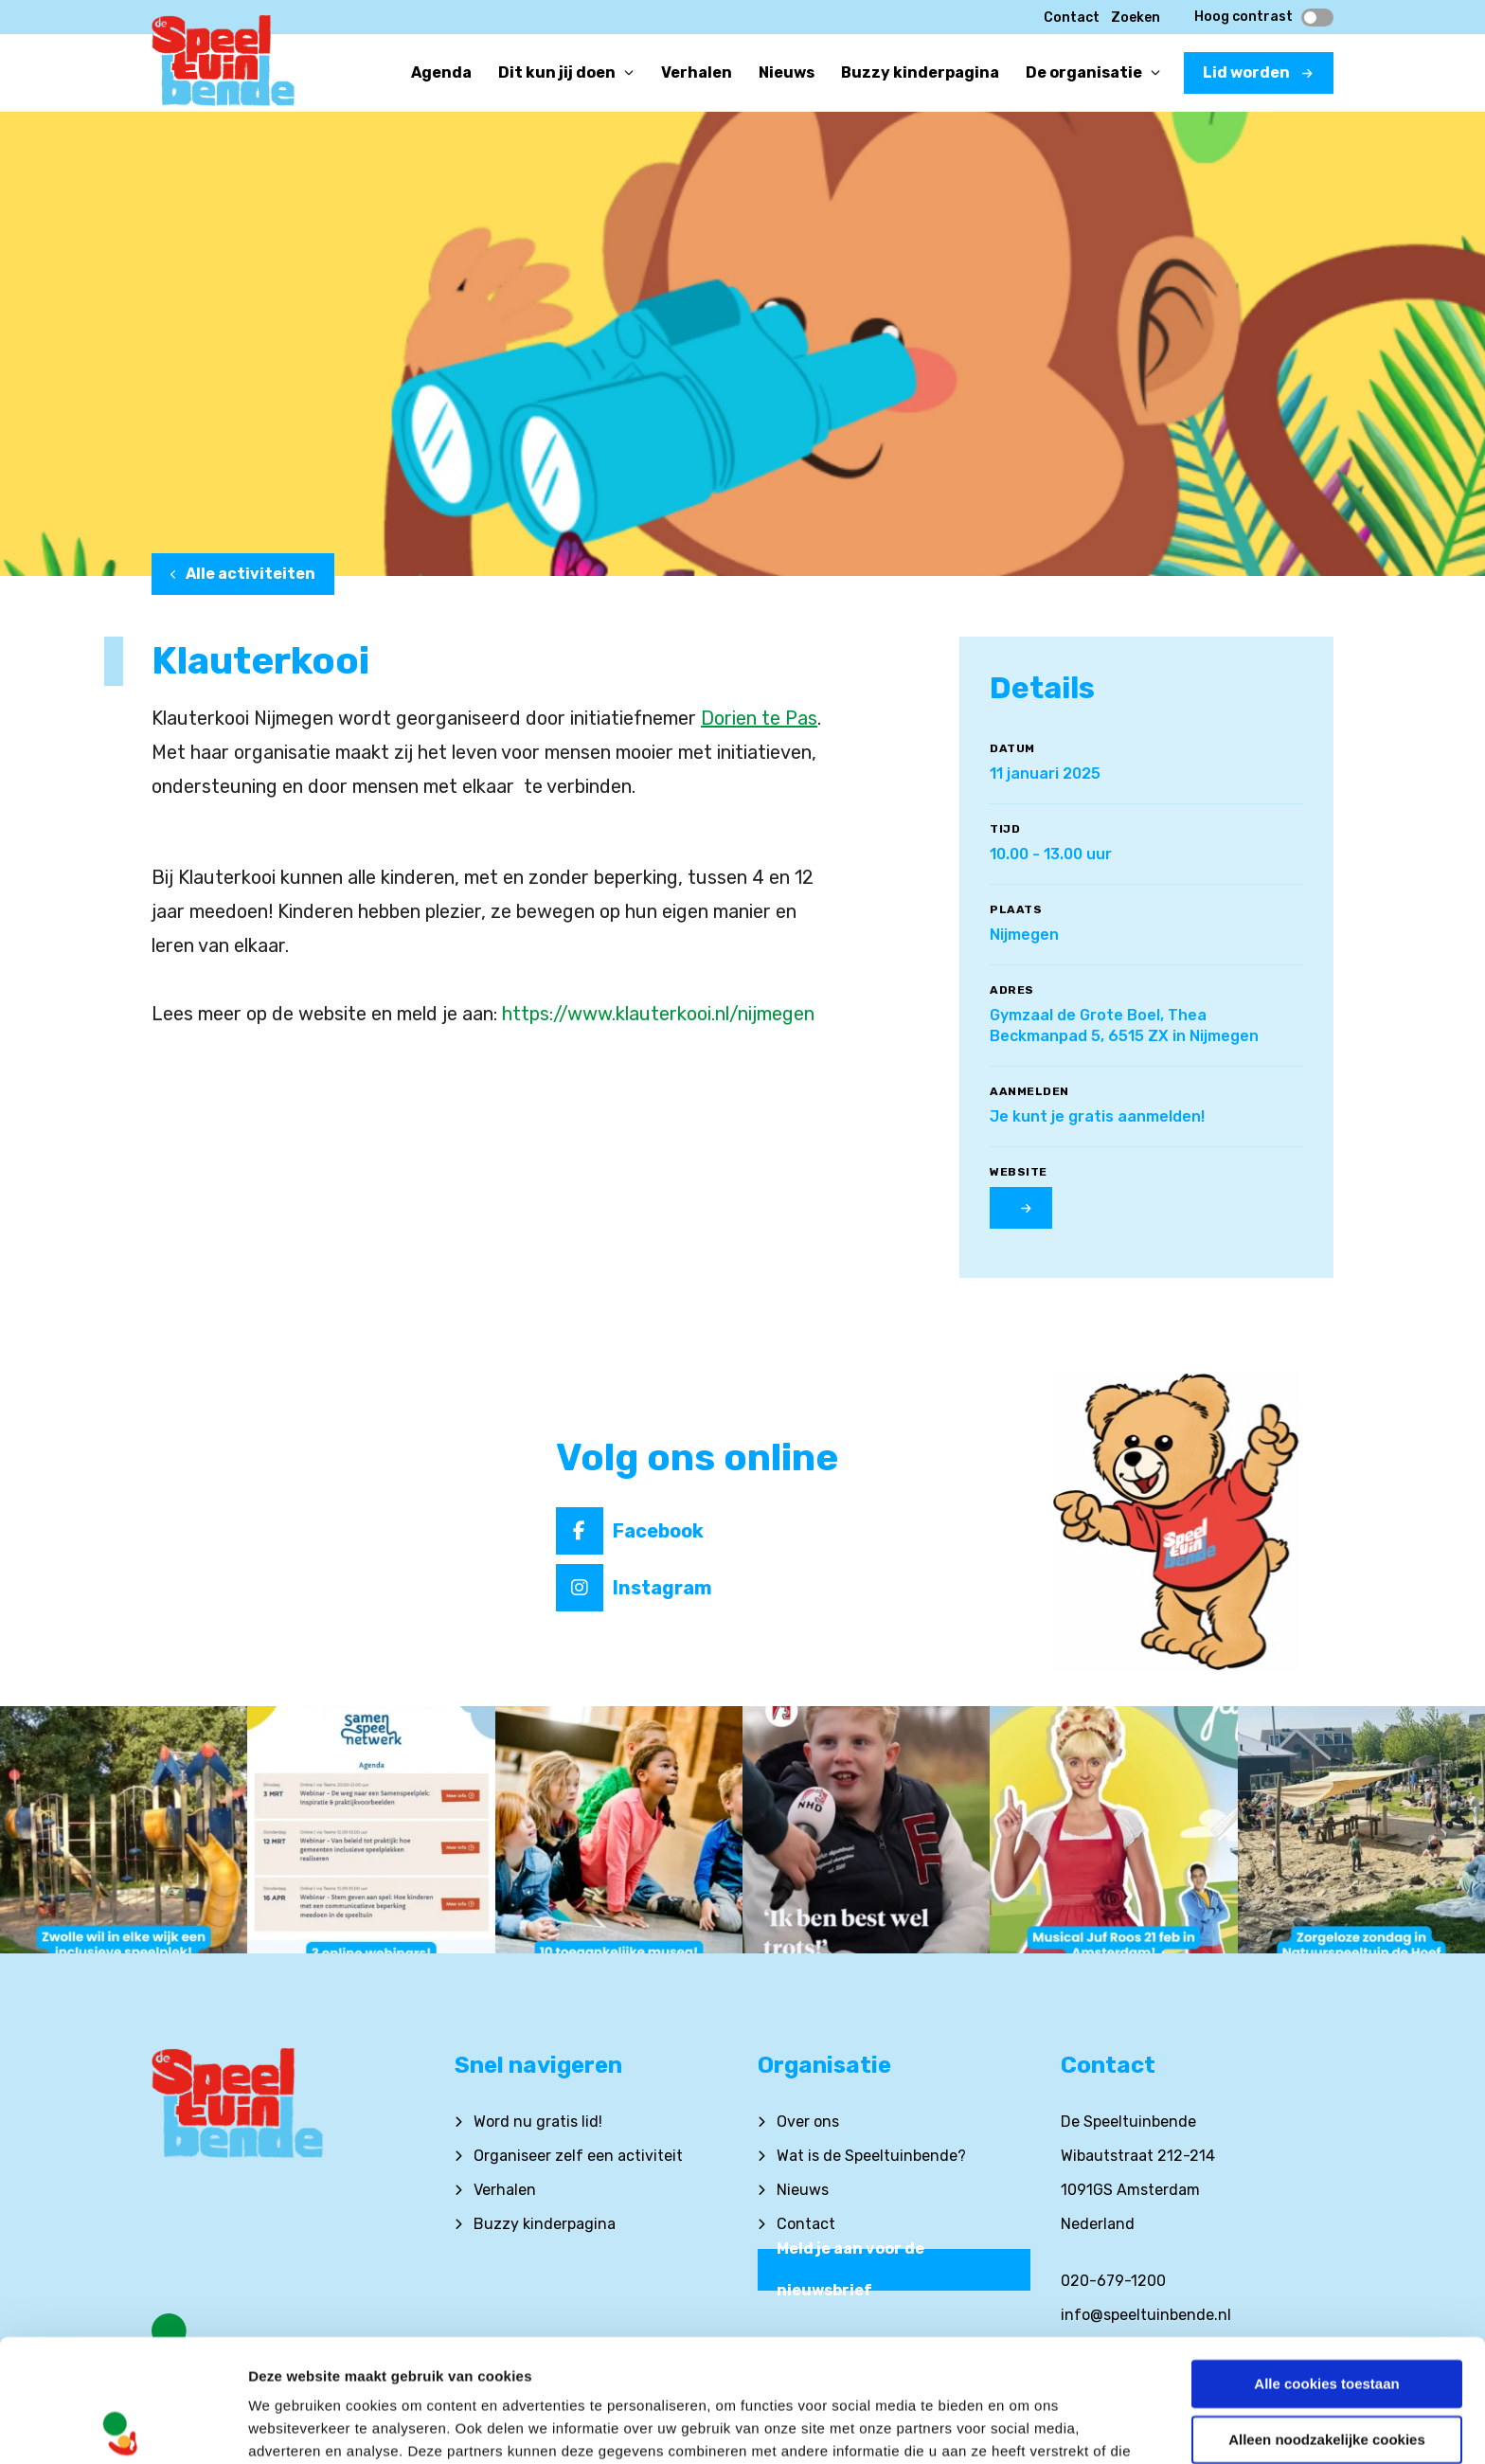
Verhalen (505, 2190)
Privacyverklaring (311, 2374)
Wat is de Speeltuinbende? (871, 2156)
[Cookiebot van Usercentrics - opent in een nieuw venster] (123, 2427)
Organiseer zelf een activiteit (578, 2156)
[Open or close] (629, 73)
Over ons (808, 2122)
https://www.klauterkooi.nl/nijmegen (658, 1013)
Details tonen (293, 2427)
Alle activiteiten (242, 574)
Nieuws (803, 2190)
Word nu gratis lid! (538, 2122)
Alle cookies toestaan (1326, 2262)
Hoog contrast (1263, 17)
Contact (1072, 17)
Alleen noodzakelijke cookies (1326, 2317)
